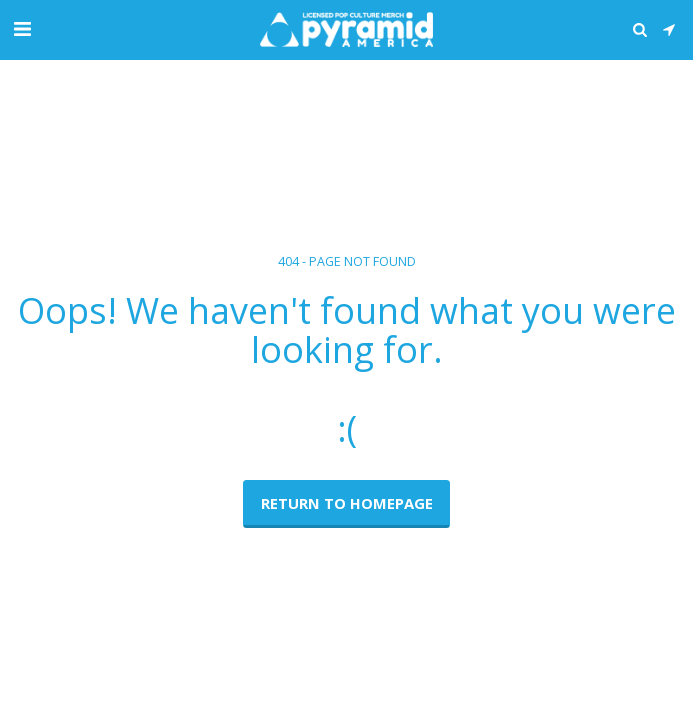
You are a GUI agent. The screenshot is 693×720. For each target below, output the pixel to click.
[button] (22, 28)
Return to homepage (347, 503)
